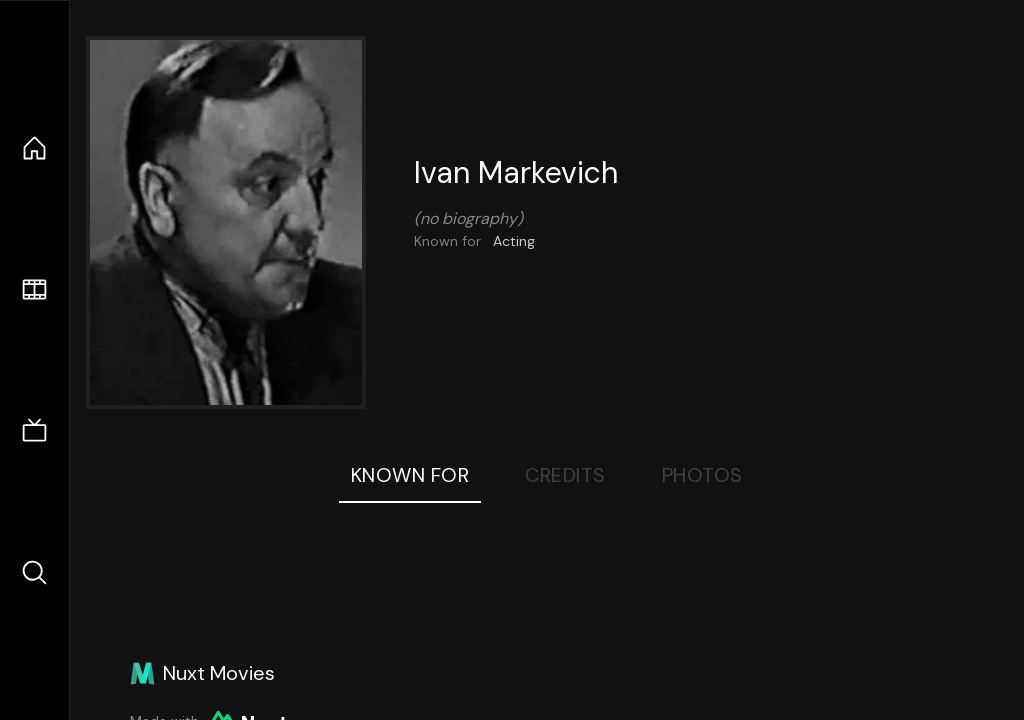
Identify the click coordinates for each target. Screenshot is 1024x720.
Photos (702, 475)
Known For (410, 475)
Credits (565, 475)
